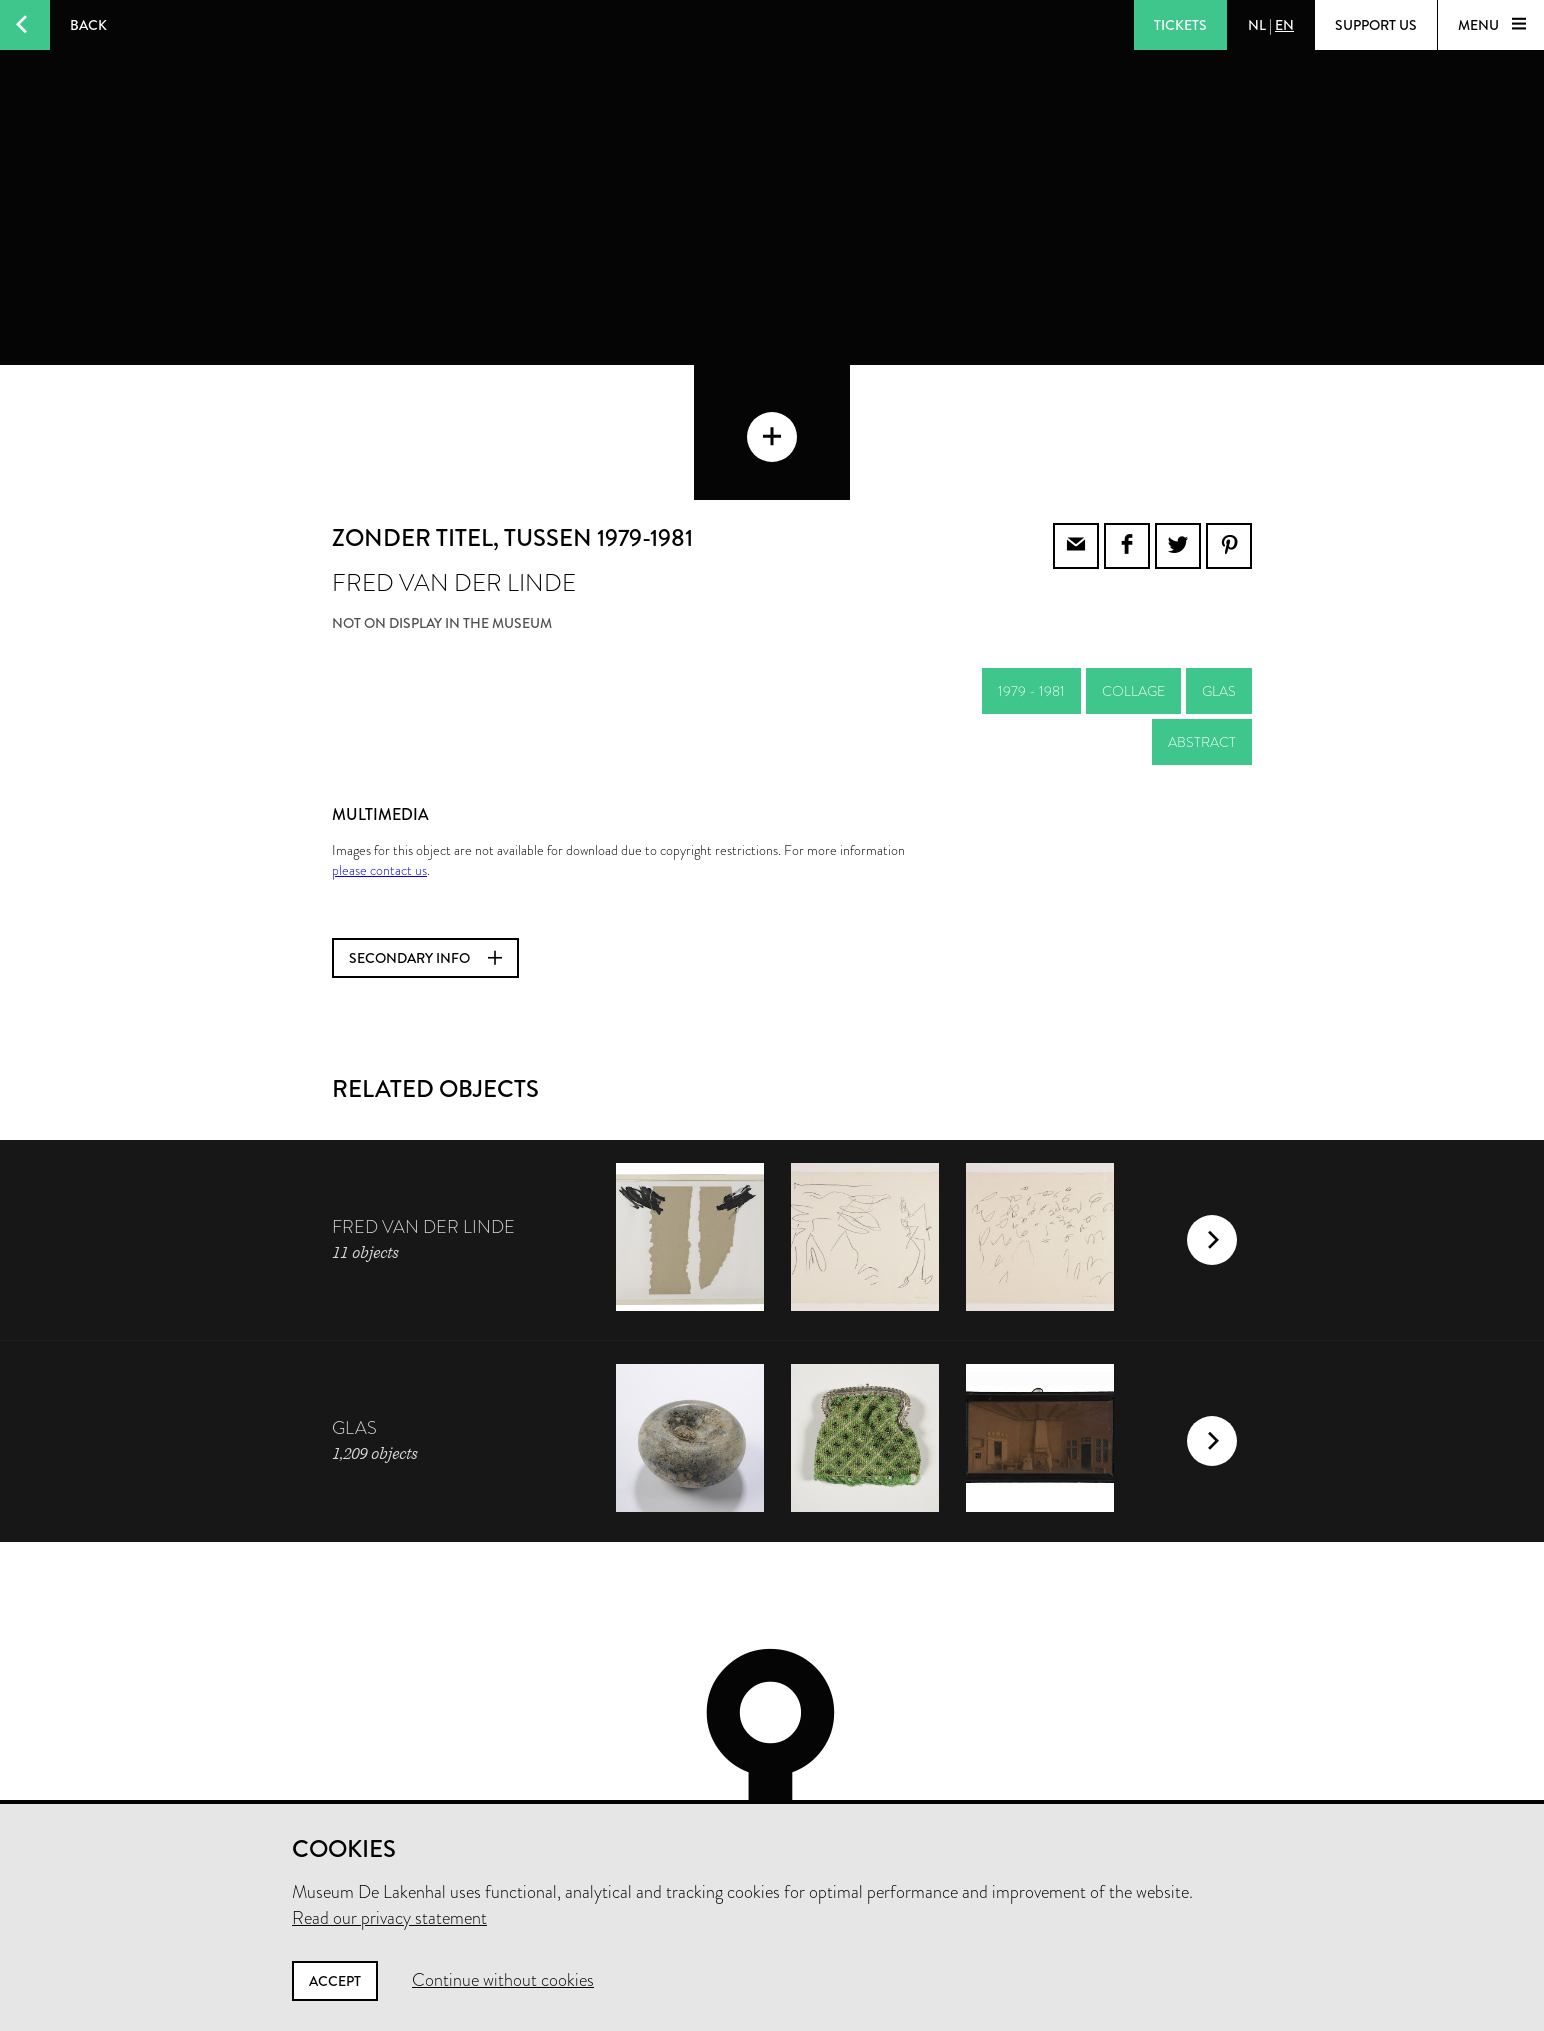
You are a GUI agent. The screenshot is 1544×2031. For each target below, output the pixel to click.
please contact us (379, 762)
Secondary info (425, 850)
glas (1219, 583)
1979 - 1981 (1031, 583)
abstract (1202, 634)
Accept (335, 1981)
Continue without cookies (503, 1980)
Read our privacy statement (389, 1918)
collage (1133, 583)
